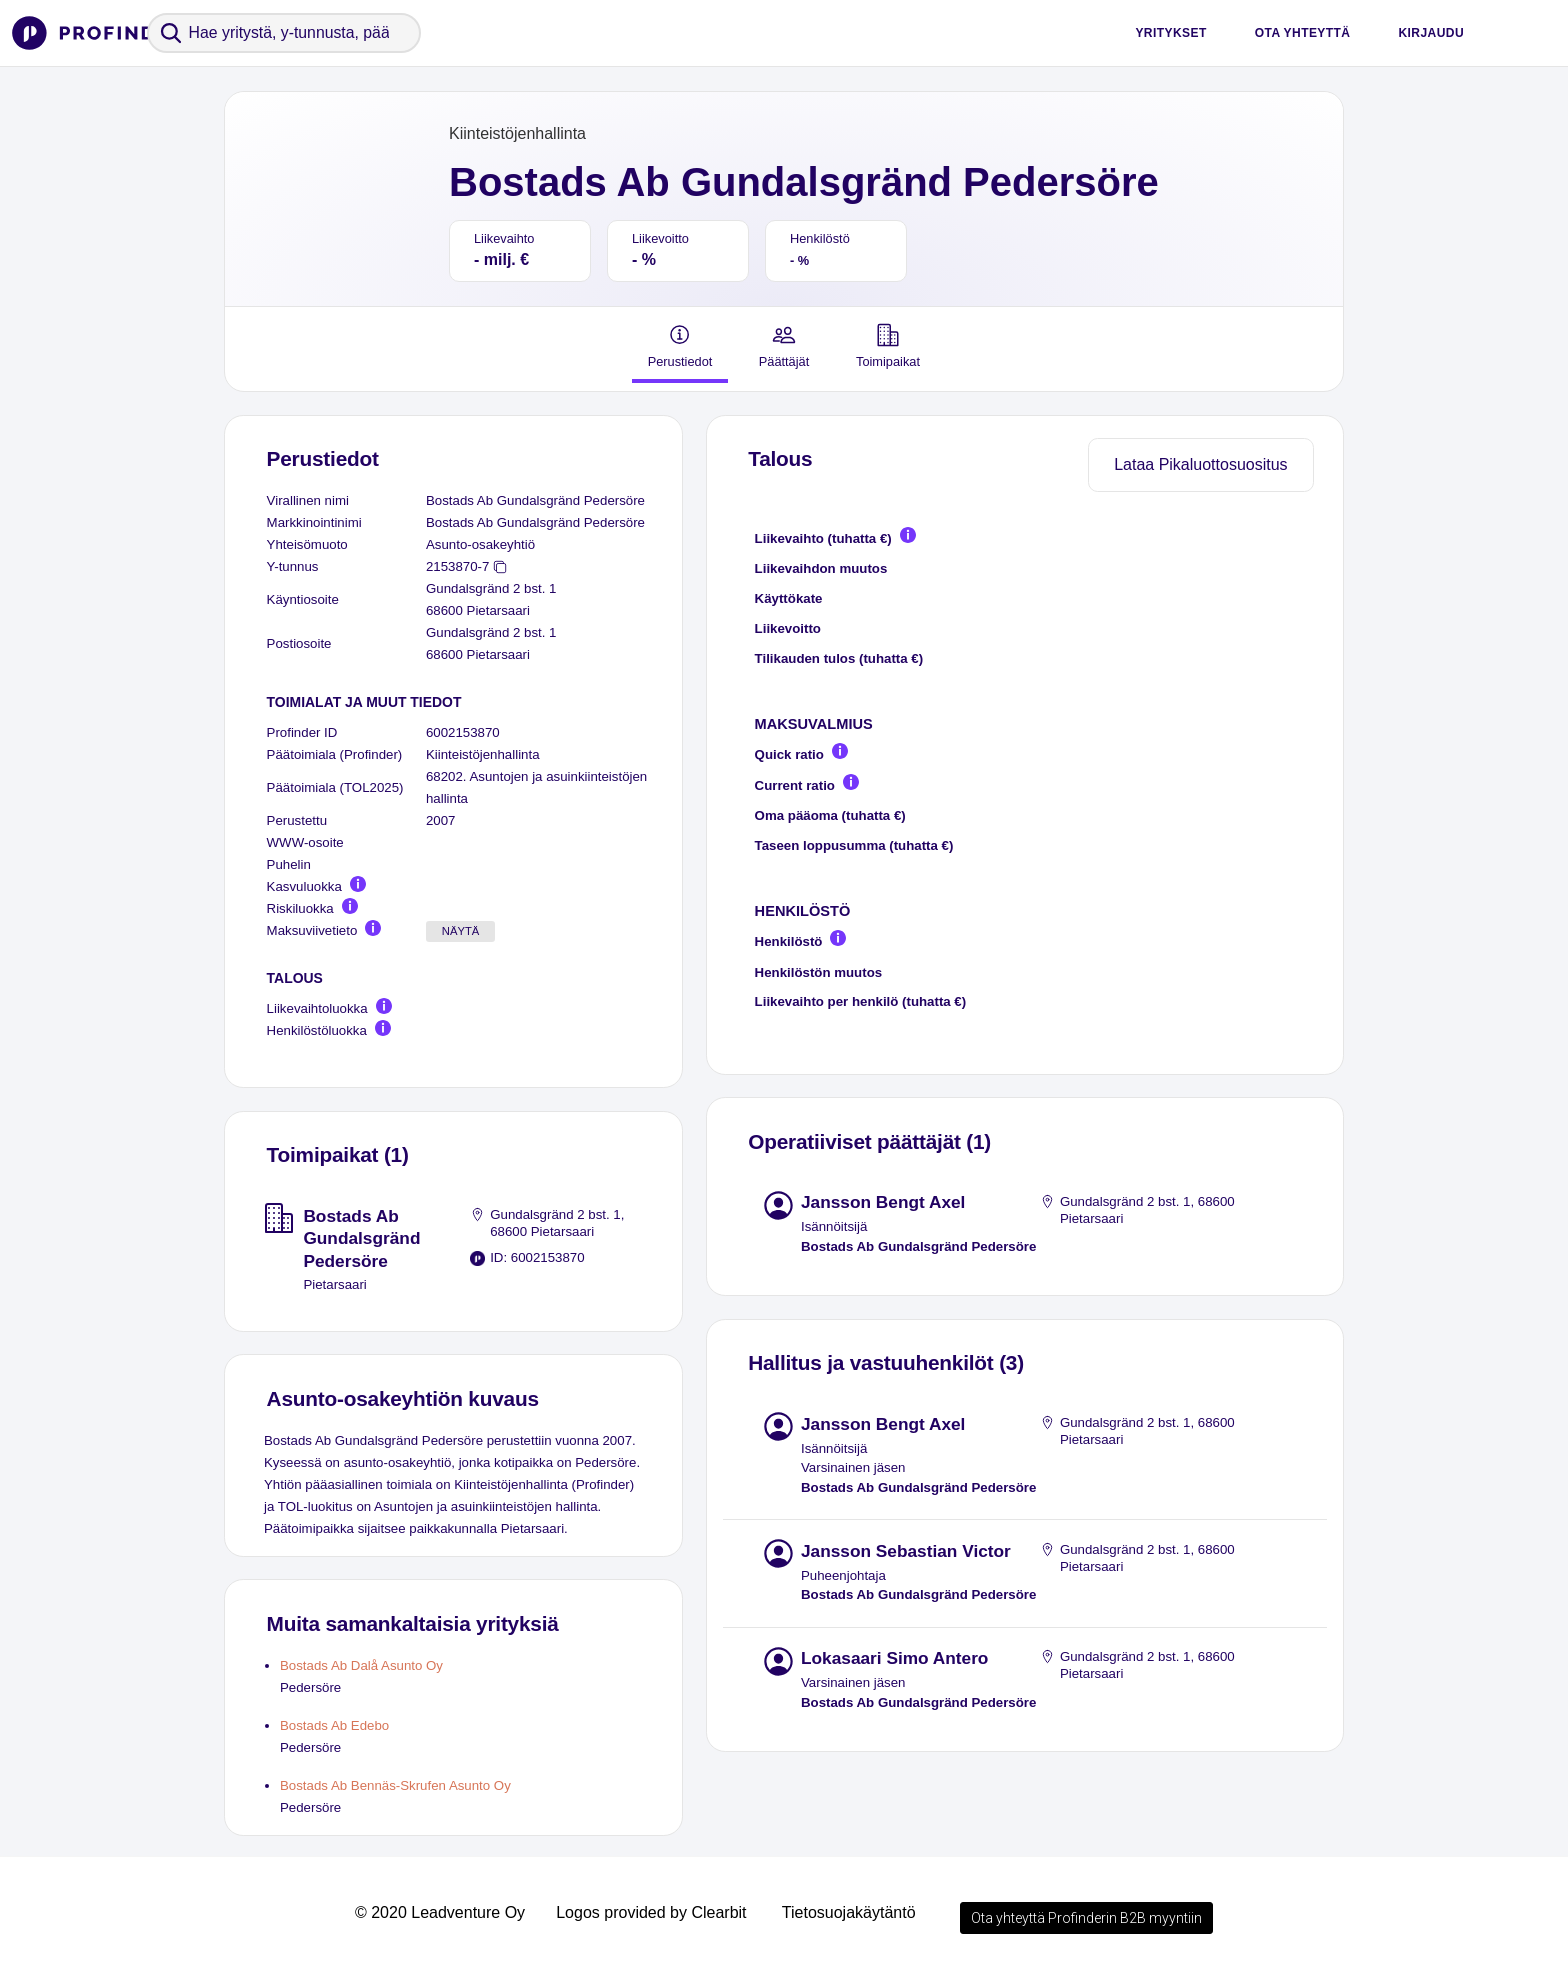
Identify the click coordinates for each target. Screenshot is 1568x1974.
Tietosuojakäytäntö (849, 1912)
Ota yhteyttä (1303, 33)
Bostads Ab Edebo (334, 1725)
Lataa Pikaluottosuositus (1200, 464)
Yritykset (1170, 33)
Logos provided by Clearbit (651, 1912)
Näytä (461, 931)
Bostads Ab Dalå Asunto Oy (361, 1665)
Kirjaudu (1431, 33)
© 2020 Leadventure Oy (440, 1912)
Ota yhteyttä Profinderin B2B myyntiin (1086, 1918)
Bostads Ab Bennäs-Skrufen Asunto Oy (395, 1785)
